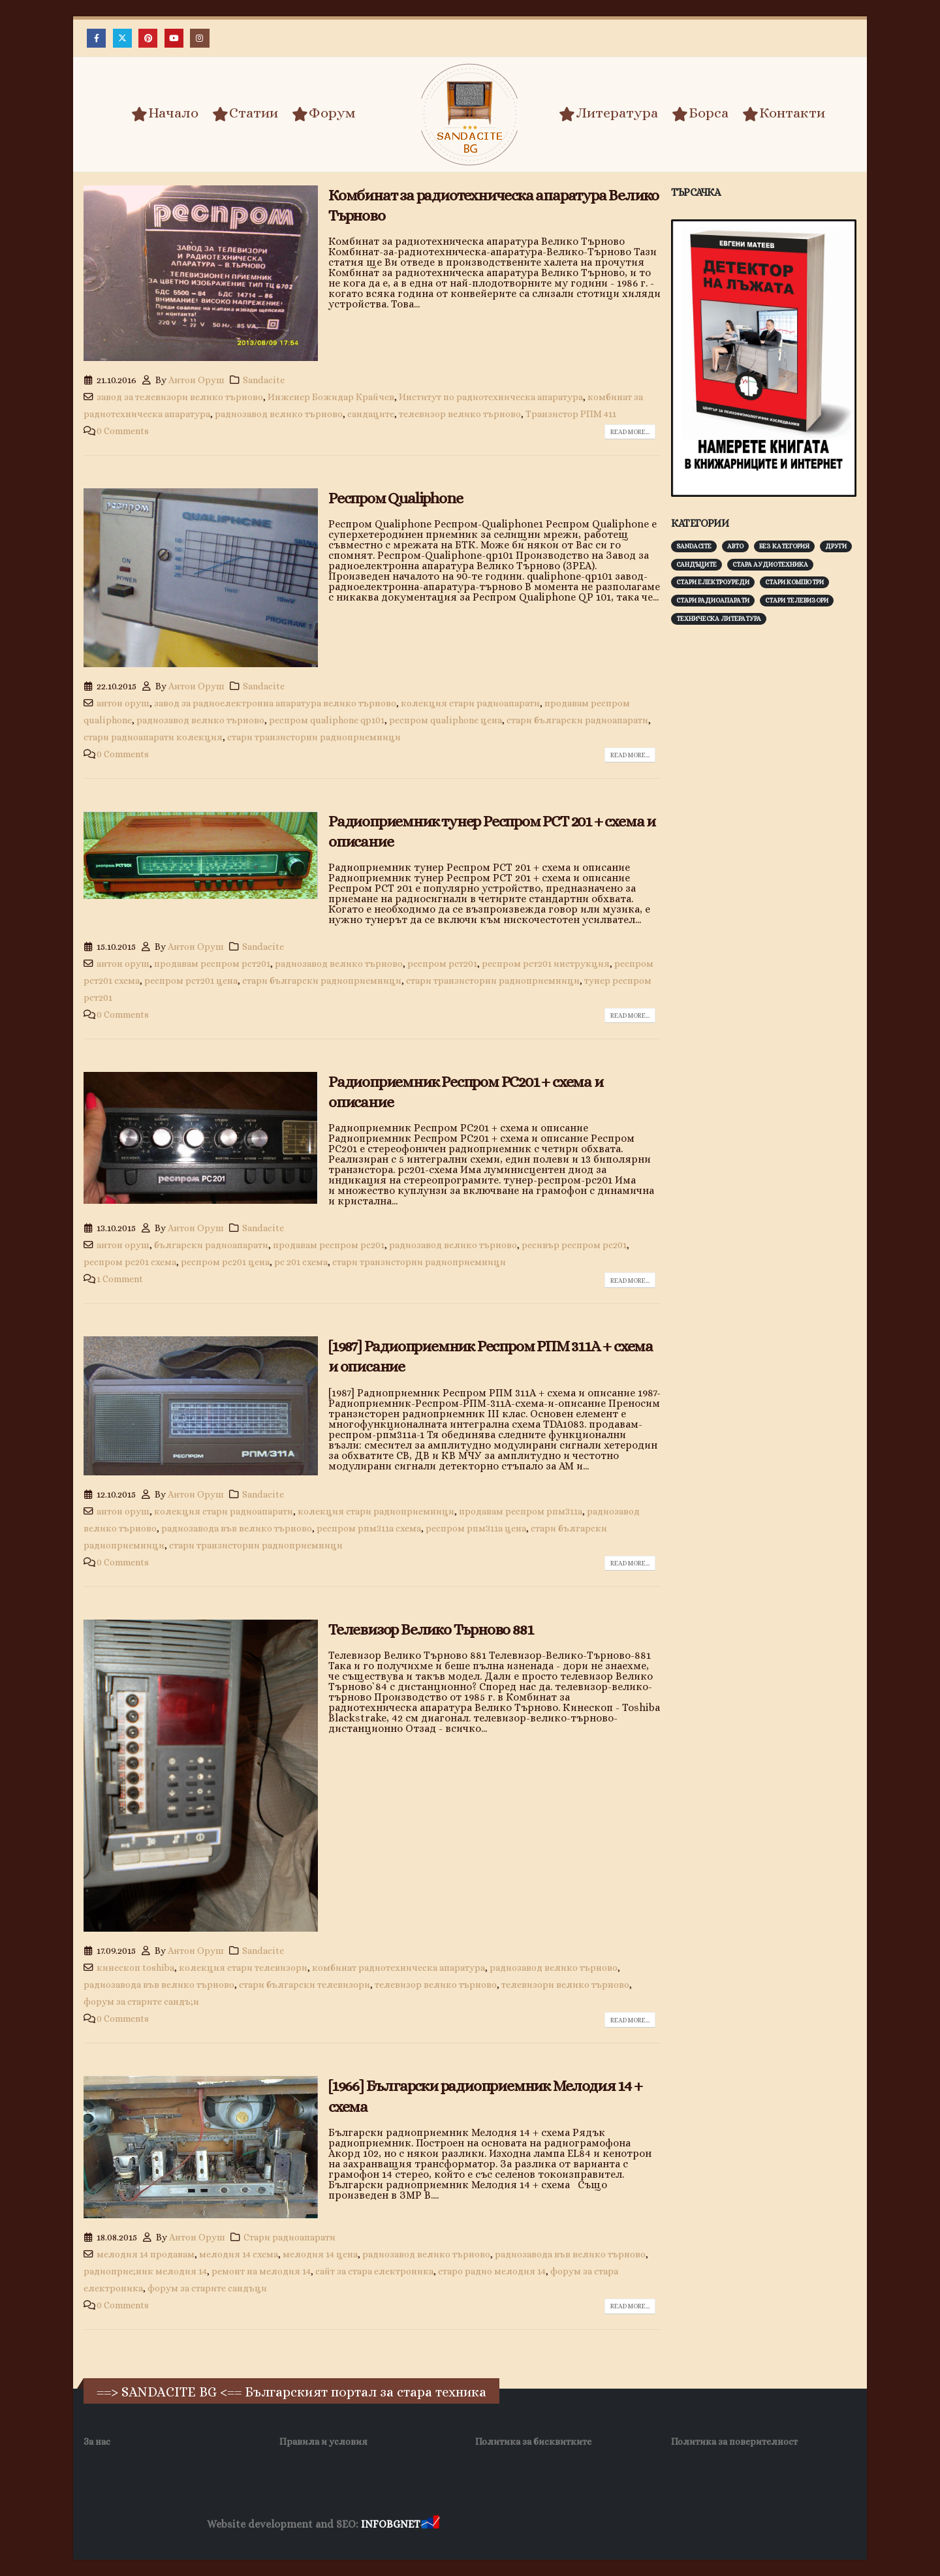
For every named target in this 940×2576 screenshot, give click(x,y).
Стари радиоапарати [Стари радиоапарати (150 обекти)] (712, 600)
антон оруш (123, 703)
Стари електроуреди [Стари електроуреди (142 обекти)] (712, 582)
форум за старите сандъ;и (141, 2001)
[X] (122, 38)
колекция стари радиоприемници (376, 1511)
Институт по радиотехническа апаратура (491, 397)
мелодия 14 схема (238, 2254)
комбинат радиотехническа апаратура (398, 1967)
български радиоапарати (211, 1245)
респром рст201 (442, 963)
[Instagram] (199, 38)
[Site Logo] (470, 114)
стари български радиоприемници (321, 980)
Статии (245, 113)
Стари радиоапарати (289, 2237)
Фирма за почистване (590, 2525)
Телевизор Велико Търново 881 (430, 1629)
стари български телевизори (304, 1984)
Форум (324, 113)
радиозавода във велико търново (236, 1528)
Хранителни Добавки (488, 2525)
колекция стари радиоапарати (470, 703)
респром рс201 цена (225, 1262)
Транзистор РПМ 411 (570, 414)
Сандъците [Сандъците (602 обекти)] (696, 564)
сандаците (370, 414)
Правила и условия (323, 2441)
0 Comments (123, 431)
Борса (700, 113)
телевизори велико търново (565, 1984)
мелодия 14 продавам (146, 2254)
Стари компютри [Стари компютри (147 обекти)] (794, 582)
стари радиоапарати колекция (153, 737)
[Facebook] (96, 38)
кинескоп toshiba (135, 1967)
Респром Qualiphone (395, 498)
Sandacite (264, 380)
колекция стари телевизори (243, 1967)
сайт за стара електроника (374, 2271)
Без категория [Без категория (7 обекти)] (784, 546)
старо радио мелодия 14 (492, 2271)
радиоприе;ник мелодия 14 (145, 2271)
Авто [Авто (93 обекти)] (735, 546)
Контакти (783, 113)
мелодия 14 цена (320, 2254)
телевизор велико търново (460, 414)
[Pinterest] (147, 38)
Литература (608, 113)
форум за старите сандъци (207, 2288)
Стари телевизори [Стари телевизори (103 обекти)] (796, 600)
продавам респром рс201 (328, 1245)
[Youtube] (173, 38)
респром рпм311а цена (476, 1528)
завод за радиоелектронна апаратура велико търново (275, 703)
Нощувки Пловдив (686, 2525)
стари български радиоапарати (577, 720)
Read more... (630, 431)
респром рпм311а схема (369, 1528)
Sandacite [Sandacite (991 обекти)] (694, 546)
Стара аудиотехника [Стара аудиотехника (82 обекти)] (770, 564)
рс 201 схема (301, 1262)
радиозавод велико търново (279, 414)
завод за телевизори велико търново (180, 397)
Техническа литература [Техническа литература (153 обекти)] (718, 618)
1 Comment (120, 1279)
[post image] (201, 273)
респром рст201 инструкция (546, 963)
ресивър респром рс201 (574, 1245)
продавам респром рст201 (212, 963)
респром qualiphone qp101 (326, 720)
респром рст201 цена (191, 980)
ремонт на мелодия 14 (261, 2271)
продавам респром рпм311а (520, 1511)
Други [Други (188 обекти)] (836, 546)
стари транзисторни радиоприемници (314, 737)
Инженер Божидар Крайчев (331, 397)
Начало (164, 113)
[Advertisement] (769, 839)
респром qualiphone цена (445, 720)
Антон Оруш (196, 380)
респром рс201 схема (130, 1262)
